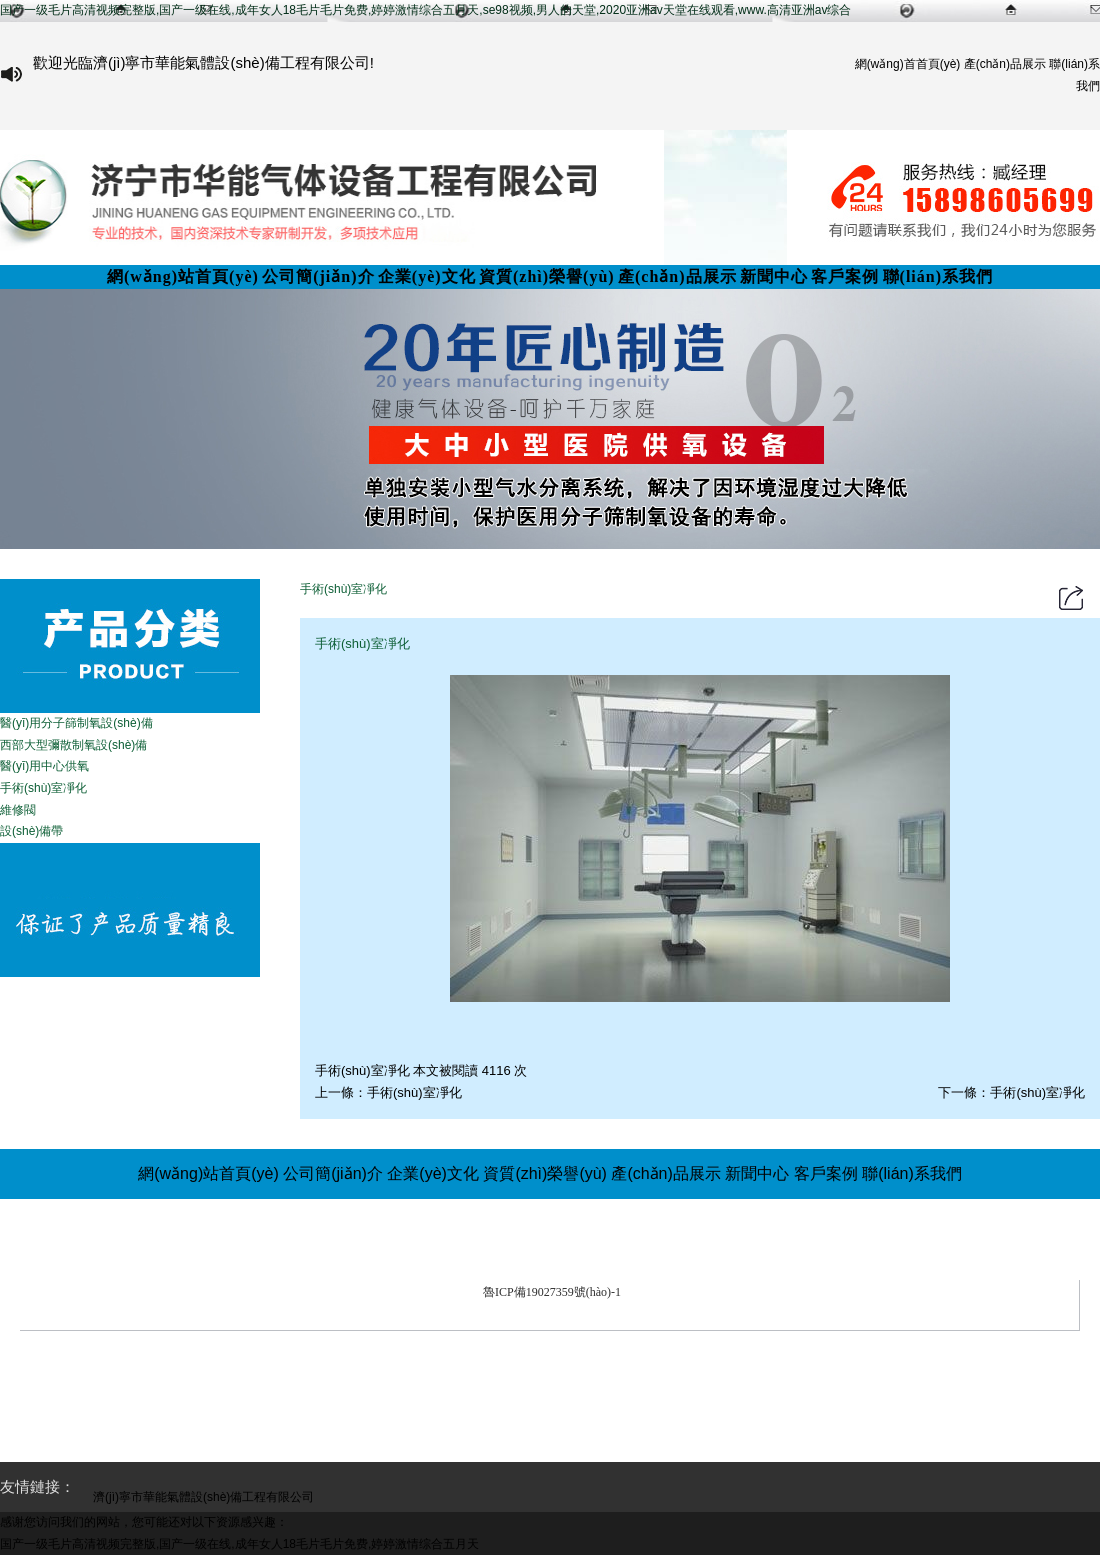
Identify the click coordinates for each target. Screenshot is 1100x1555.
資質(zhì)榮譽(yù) (547, 276)
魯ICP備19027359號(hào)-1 (552, 1292)
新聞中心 (774, 276)
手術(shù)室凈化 (414, 1092)
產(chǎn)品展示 (1005, 64)
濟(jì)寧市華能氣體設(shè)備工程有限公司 (597, 1267)
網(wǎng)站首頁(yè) (183, 276)
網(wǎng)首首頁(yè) (908, 64)
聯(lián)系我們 (938, 276)
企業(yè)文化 (427, 276)
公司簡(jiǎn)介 (318, 276)
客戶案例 (845, 276)
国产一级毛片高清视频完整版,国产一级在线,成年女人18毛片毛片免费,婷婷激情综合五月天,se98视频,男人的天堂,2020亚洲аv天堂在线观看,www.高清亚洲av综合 (425, 10)
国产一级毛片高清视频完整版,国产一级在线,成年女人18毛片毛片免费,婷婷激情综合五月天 (239, 1544)
